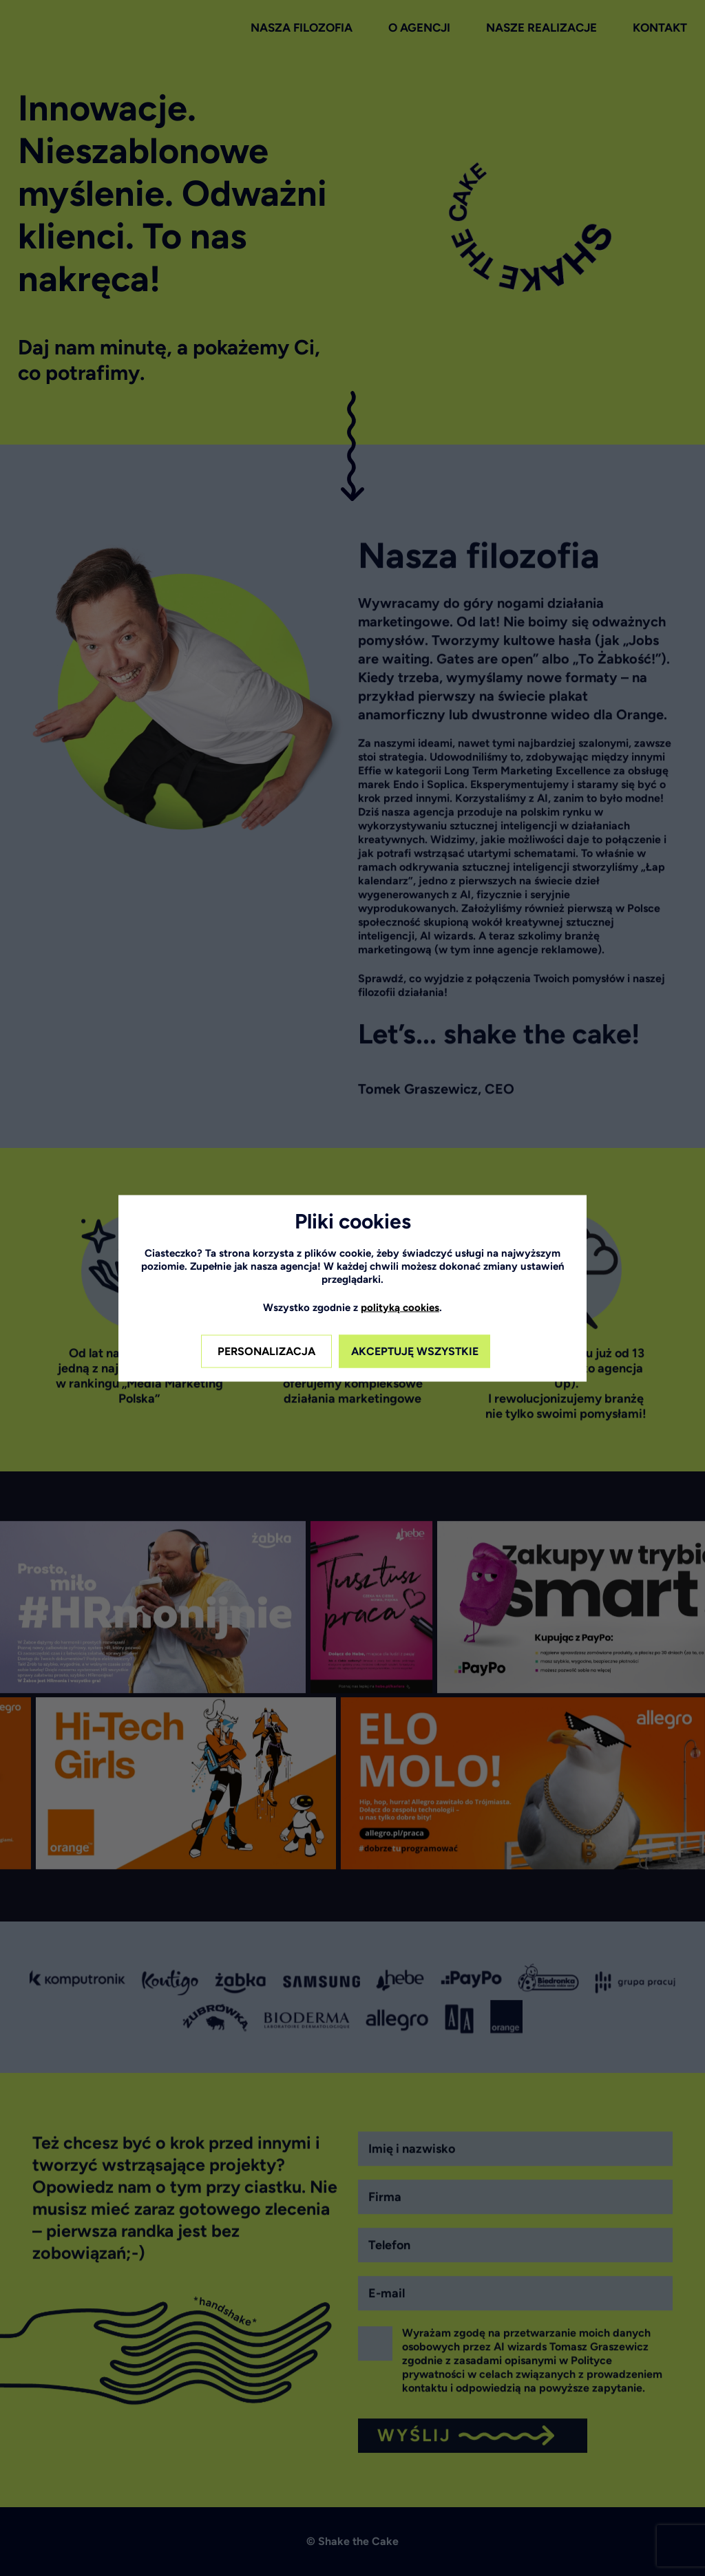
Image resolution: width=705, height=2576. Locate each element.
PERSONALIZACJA (266, 1350)
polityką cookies (400, 1307)
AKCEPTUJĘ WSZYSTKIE (414, 1350)
